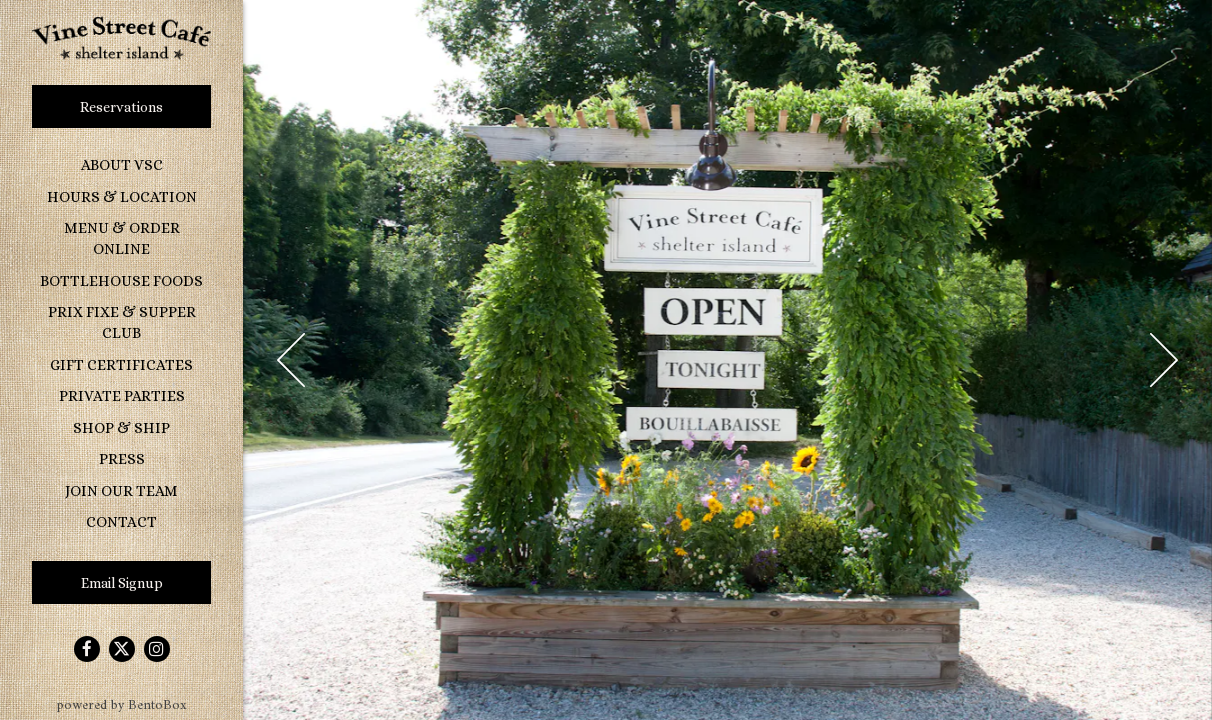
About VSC (122, 165)
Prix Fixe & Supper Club (122, 322)
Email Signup (122, 583)
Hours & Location (122, 197)
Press (122, 459)
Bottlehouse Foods (125, 280)
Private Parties (122, 396)
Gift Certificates (121, 365)
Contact (121, 522)
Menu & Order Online (122, 238)
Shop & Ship (121, 428)
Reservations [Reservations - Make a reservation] (121, 107)
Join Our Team (121, 491)
